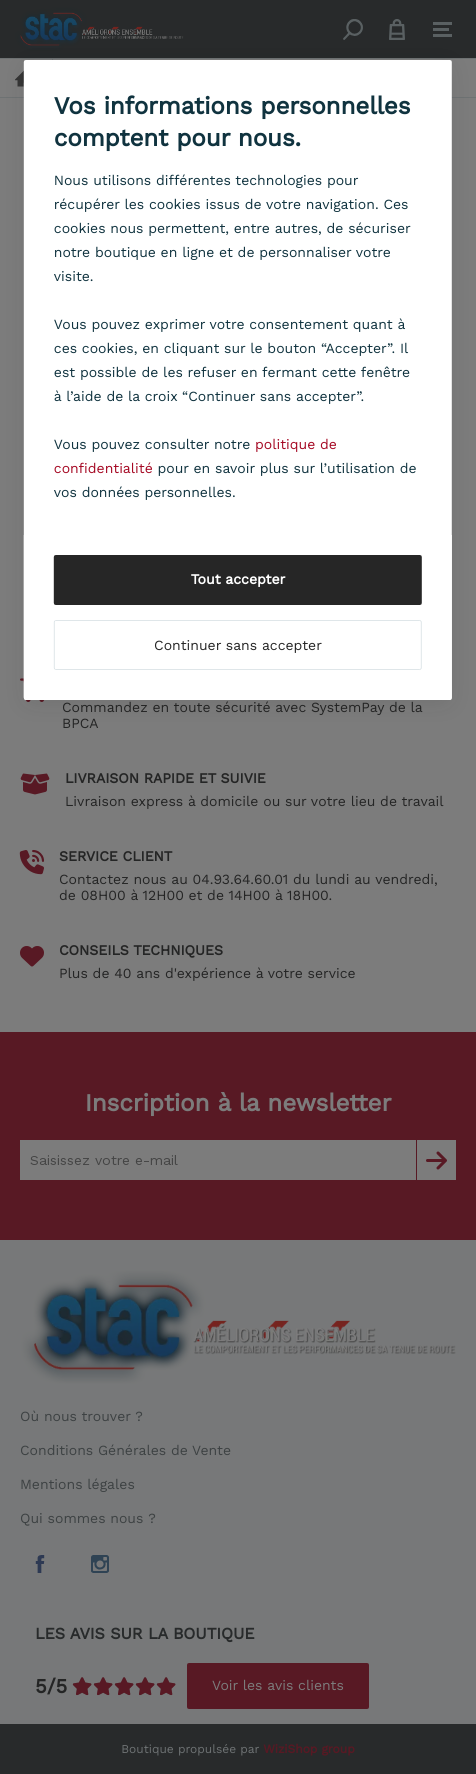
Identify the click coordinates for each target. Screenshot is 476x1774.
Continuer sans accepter (238, 646)
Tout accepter (238, 580)
